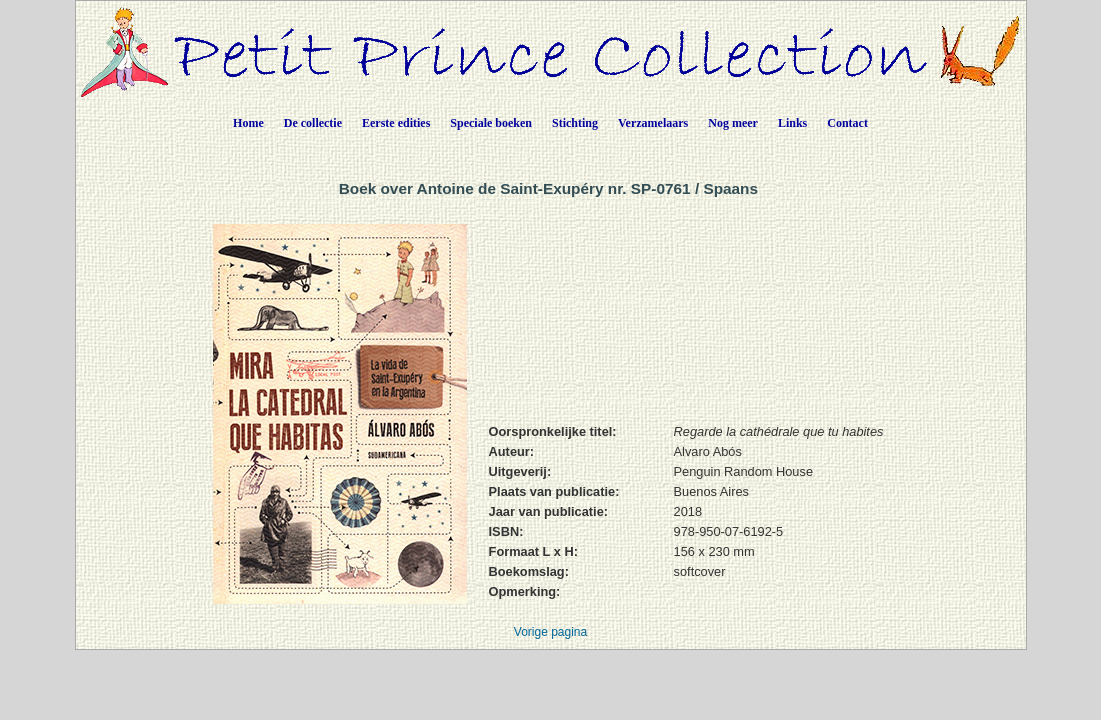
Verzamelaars (653, 123)
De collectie (313, 123)
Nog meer (733, 123)
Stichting (575, 123)
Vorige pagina (550, 632)
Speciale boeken (491, 123)
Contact (847, 123)
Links (792, 123)
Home (248, 123)
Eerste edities (396, 123)
